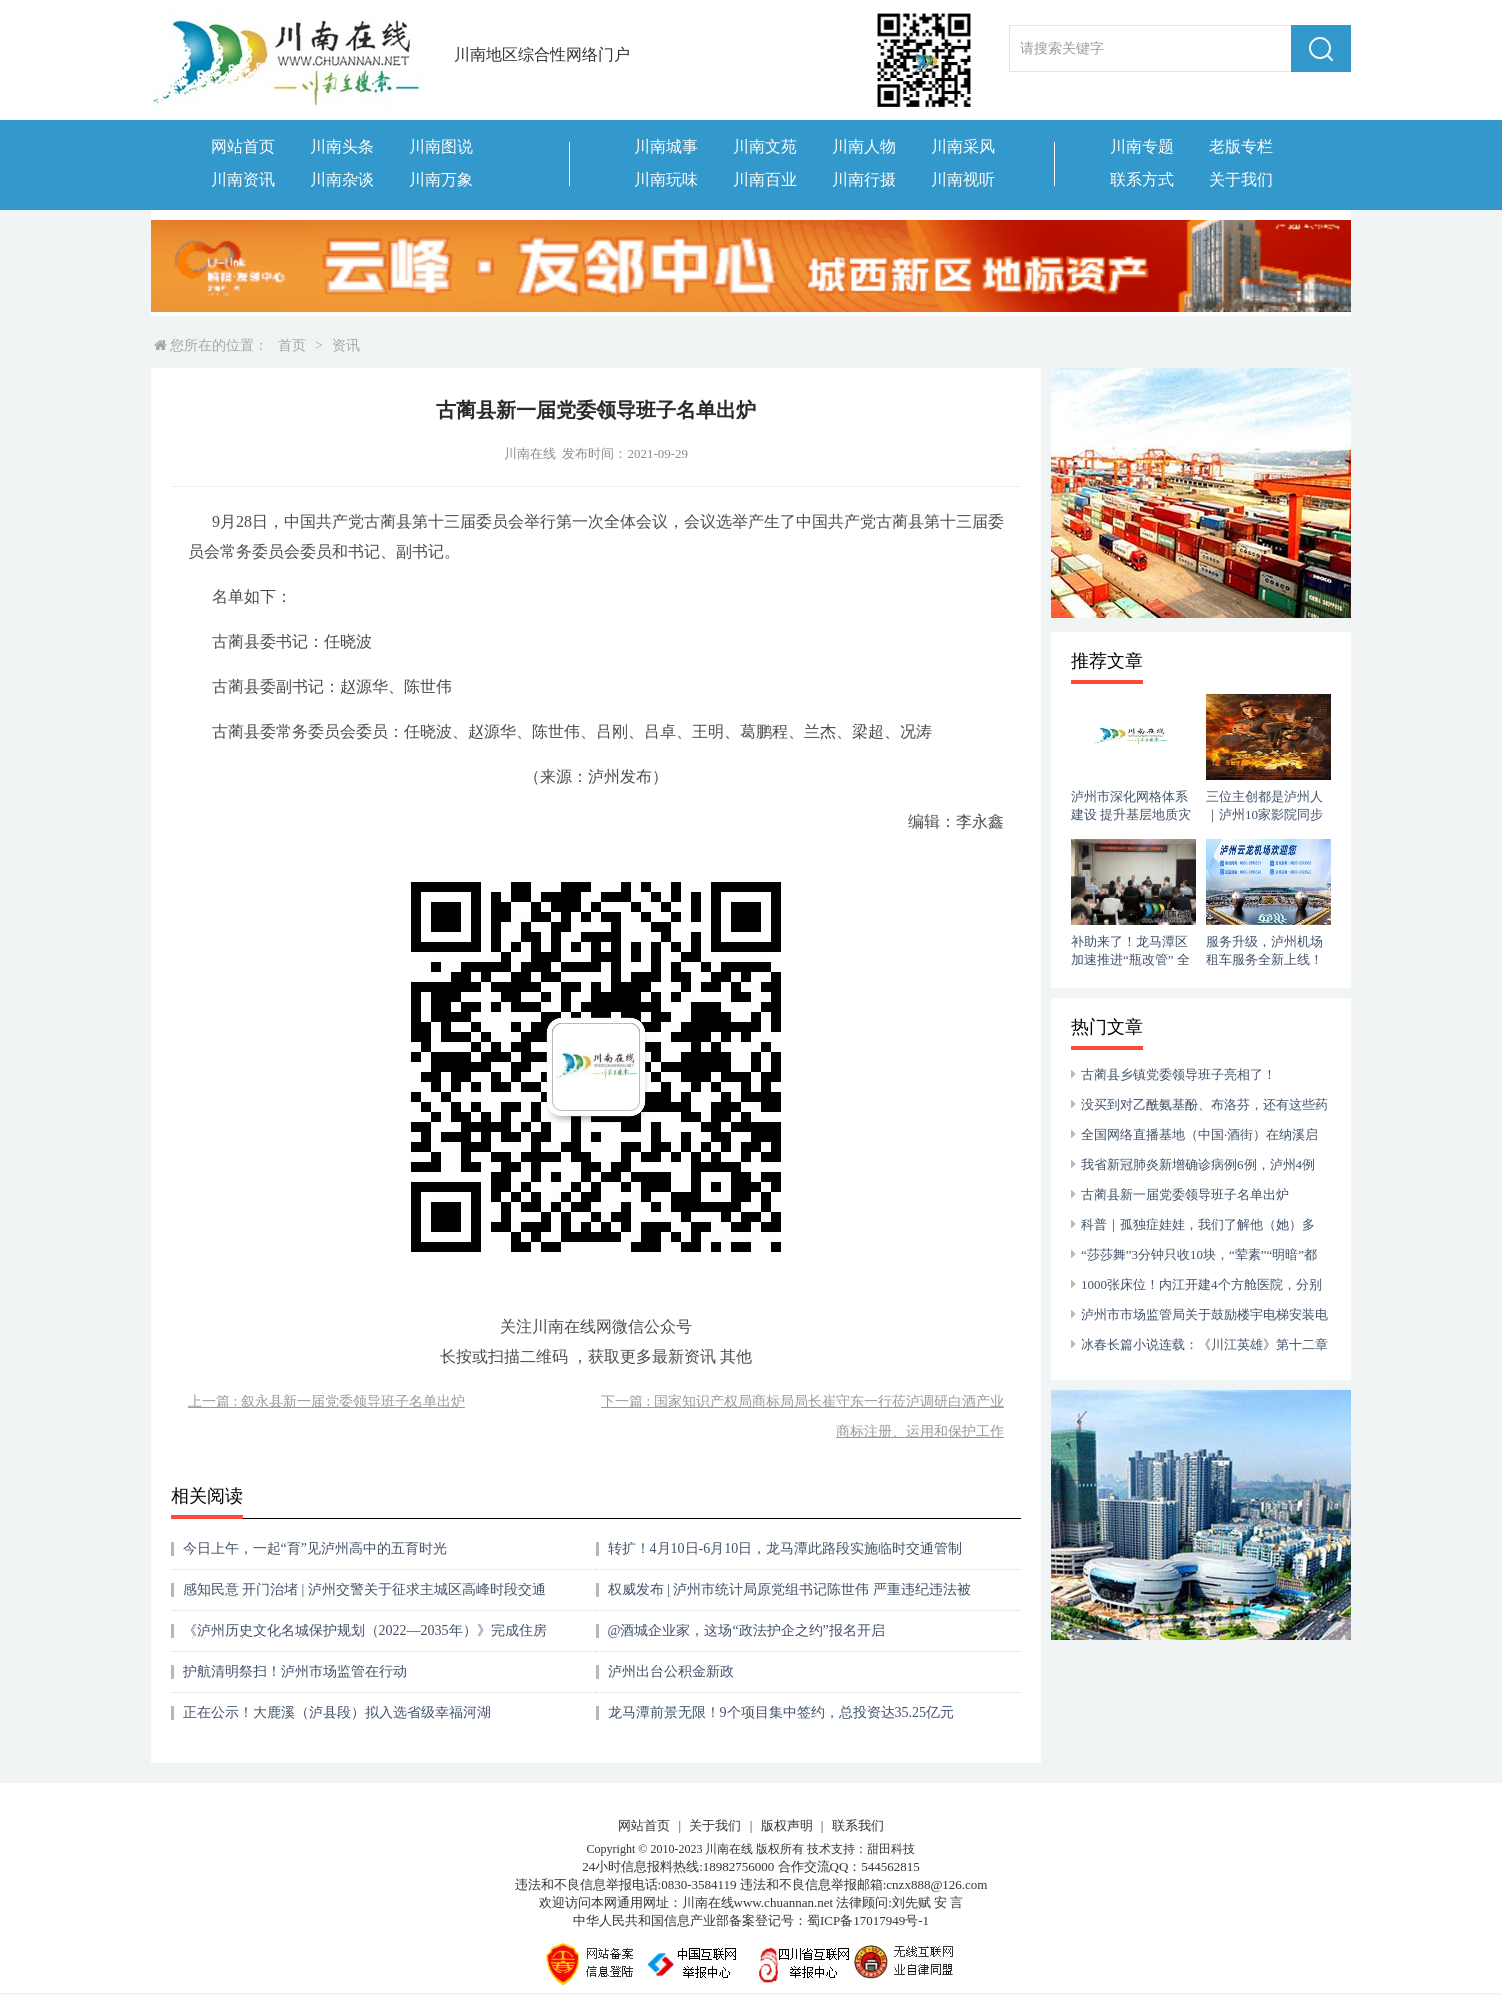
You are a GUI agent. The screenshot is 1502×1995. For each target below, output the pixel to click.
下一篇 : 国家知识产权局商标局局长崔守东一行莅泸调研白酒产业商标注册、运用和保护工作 (802, 1416)
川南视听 (963, 179)
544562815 (890, 1866)
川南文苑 (765, 146)
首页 (292, 345)
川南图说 (441, 146)
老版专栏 (1241, 146)
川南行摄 (864, 179)
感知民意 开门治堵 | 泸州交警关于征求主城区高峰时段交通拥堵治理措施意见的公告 (364, 1596)
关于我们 (1241, 179)
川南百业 (765, 179)
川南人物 (864, 146)
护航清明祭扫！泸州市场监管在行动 (295, 1671)
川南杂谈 (342, 179)
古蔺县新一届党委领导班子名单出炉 (1185, 1194)
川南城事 (666, 146)
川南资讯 (243, 179)
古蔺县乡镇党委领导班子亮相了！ (1178, 1074)
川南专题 (1142, 146)
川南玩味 (666, 179)
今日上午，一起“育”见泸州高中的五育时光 (315, 1548)
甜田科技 (891, 1849)
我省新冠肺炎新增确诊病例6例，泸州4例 (1198, 1164)
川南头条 (342, 146)
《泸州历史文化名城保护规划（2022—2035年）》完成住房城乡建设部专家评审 (365, 1637)
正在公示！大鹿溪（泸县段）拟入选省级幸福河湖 (337, 1712)
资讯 (346, 345)
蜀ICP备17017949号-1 (868, 1920)
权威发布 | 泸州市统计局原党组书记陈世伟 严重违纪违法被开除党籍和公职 (789, 1596)
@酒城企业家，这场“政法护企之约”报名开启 (746, 1630)
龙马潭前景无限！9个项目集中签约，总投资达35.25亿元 (781, 1712)
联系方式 (1142, 179)
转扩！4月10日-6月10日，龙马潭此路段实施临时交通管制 (785, 1548)
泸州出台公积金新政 (671, 1671)
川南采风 (963, 146)
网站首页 (243, 146)
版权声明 (787, 1825)
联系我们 (858, 1825)
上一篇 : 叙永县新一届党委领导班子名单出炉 (326, 1401)
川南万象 (441, 179)
